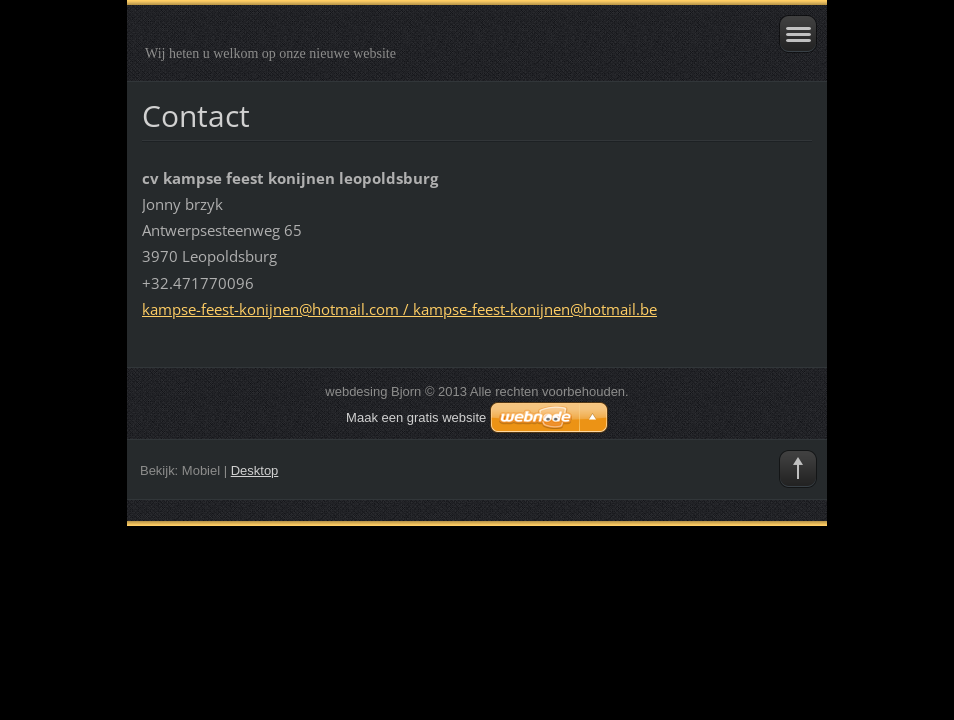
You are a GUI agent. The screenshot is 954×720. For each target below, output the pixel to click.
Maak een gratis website (416, 417)
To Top (798, 469)
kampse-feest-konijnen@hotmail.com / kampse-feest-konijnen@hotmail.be (399, 309)
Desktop (255, 470)
